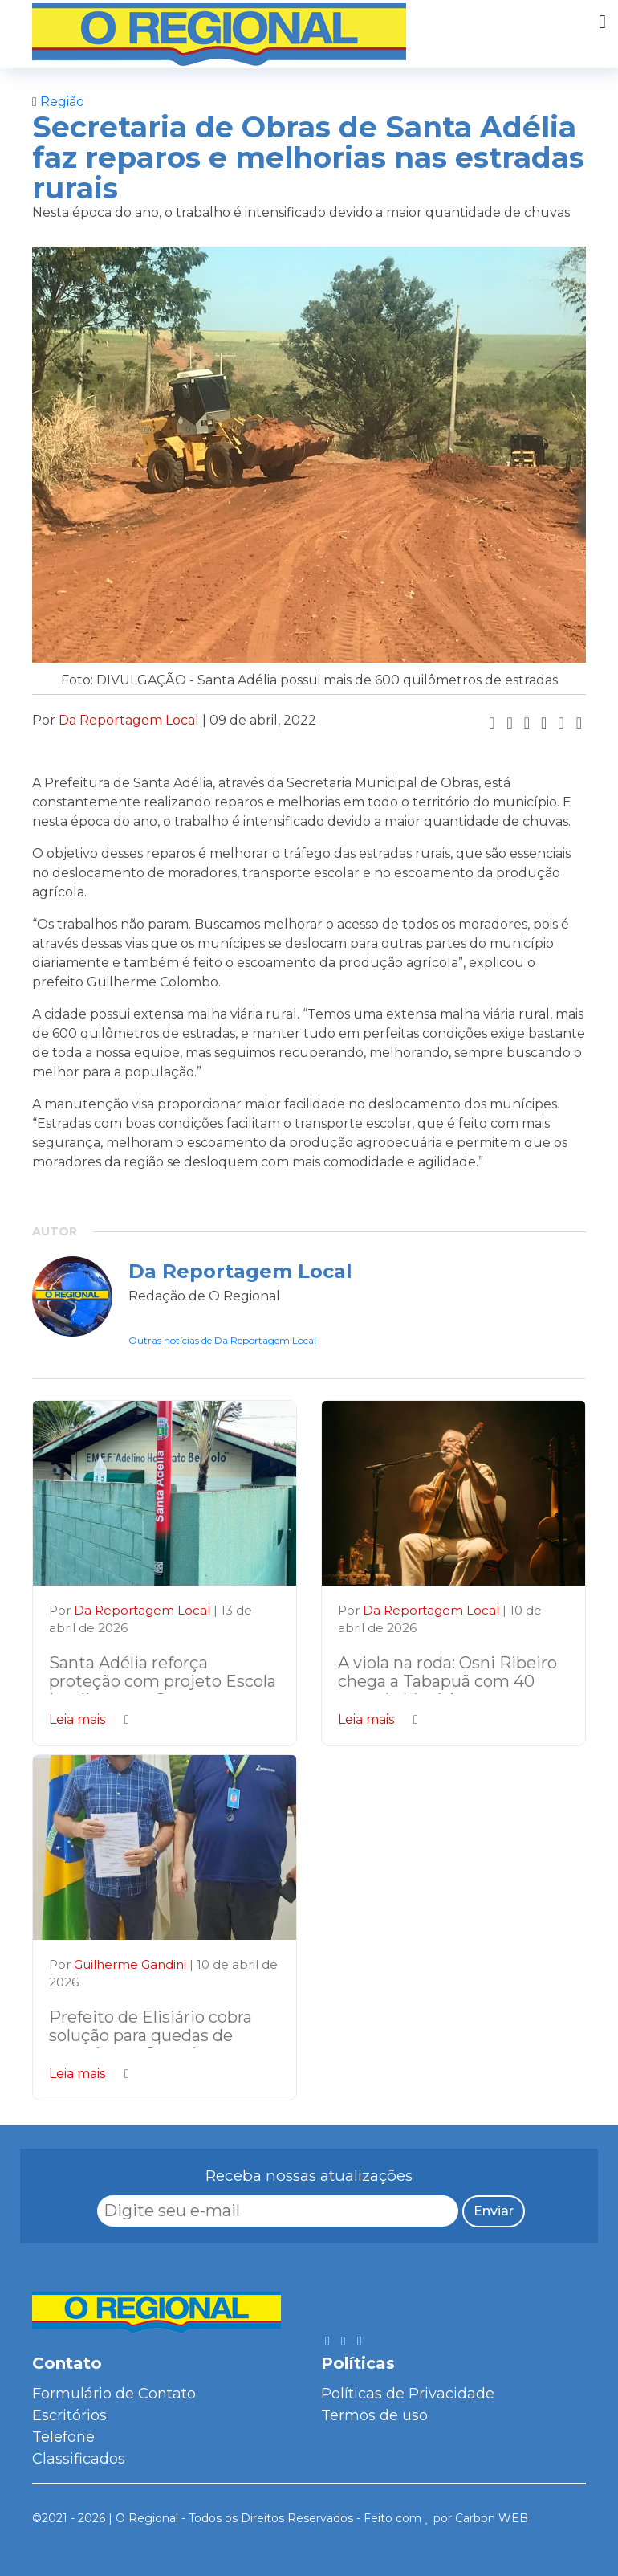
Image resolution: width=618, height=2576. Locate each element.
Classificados (78, 2459)
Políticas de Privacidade (407, 2393)
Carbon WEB (491, 2518)
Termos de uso (374, 2415)
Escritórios (69, 2415)
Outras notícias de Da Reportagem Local (222, 1340)
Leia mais (89, 1719)
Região (58, 101)
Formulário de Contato (114, 2393)
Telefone (63, 2437)
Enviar (494, 2211)
